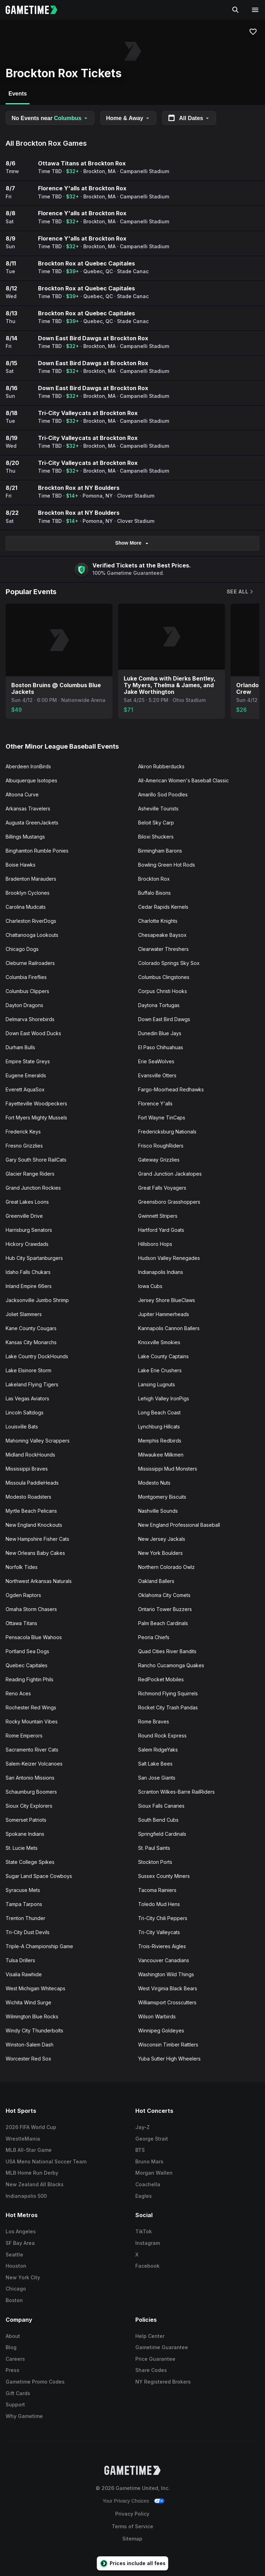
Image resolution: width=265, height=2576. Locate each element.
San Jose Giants (156, 1778)
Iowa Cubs (150, 1286)
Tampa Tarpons (24, 1904)
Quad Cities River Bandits (167, 1651)
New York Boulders (160, 1553)
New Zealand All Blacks (35, 2184)
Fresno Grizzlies (24, 1146)
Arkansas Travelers (28, 808)
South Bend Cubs (158, 1820)
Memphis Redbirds (159, 1441)
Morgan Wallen (154, 2173)
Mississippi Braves (27, 1469)
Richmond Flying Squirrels (168, 1693)
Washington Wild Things (166, 1974)
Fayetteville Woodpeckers (36, 1103)
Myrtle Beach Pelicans (31, 1511)
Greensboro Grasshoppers (169, 1202)
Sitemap (132, 2539)
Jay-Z (142, 2127)
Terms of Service (132, 2526)
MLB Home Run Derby (32, 2173)
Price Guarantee (155, 2359)
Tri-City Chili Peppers (162, 1918)
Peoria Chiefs (153, 1637)
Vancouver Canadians (163, 1960)
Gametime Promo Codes (35, 2382)
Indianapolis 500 (26, 2196)
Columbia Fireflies (26, 977)
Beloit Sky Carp (156, 823)
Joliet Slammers (24, 1314)
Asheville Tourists (158, 808)
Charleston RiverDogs (31, 921)
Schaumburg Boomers (31, 1792)
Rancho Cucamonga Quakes (171, 1665)
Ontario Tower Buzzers (165, 1609)
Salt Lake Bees (155, 1764)
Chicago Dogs (22, 949)
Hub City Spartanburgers (34, 1258)
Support (15, 2404)
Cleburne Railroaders (30, 963)
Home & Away (128, 118)
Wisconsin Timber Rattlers (168, 2045)
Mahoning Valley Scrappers (38, 1441)
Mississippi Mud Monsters (167, 1469)
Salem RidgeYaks (158, 1750)
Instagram (147, 2243)
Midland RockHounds (30, 1455)
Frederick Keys (23, 1132)
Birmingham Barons (160, 851)
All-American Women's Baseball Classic (183, 780)
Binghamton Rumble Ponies (37, 851)
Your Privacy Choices (126, 2501)
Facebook (147, 2266)
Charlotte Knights (157, 921)
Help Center (149, 2336)
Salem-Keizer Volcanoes (34, 1764)
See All (240, 591)
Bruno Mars (149, 2161)
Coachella (147, 2184)
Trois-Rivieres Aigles (162, 1946)
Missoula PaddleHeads (32, 1483)
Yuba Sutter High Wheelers (169, 2059)
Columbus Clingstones (163, 977)
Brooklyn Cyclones (28, 893)
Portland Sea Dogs (27, 1651)
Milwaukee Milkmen (160, 1455)
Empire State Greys (28, 1061)
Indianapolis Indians (160, 1272)
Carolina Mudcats (26, 907)
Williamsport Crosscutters (167, 2002)
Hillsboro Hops (155, 1244)
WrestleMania (23, 2139)
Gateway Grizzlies (159, 1160)
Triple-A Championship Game (39, 1946)
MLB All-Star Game (29, 2150)
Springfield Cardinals (162, 1834)
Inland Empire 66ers (29, 1286)
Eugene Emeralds (26, 1075)
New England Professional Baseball (179, 1525)
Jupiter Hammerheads (163, 1314)
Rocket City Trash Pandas (168, 1707)
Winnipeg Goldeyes (161, 2030)
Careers (15, 2359)
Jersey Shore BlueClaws (166, 1300)
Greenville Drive (24, 1216)
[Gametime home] (36, 10)
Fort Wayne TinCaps (161, 1118)
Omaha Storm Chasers (31, 1609)
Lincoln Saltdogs (25, 1412)
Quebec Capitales (26, 1665)
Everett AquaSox (25, 1089)
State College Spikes (30, 1862)
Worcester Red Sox (28, 2059)
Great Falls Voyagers (162, 1188)
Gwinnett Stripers (157, 1216)
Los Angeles (21, 2231)
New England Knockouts (34, 1525)
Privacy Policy (132, 2514)
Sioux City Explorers (29, 1806)
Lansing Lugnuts (156, 1384)
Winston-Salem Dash (29, 2045)
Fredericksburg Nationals (167, 1132)
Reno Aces (18, 1693)
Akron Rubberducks (161, 766)
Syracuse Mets (23, 1890)
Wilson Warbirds (157, 2016)
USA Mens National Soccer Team (46, 2161)
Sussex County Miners (164, 1876)
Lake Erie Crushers (160, 1370)
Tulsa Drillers (20, 1960)
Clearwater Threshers (163, 949)
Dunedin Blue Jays (159, 1033)
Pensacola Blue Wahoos (34, 1637)
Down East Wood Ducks (33, 1033)
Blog (11, 2347)
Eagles (143, 2196)
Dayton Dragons (24, 1005)
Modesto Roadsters (28, 1497)
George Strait (151, 2139)
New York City (23, 2277)
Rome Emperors (24, 1736)
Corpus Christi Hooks (162, 991)
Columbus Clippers (27, 991)
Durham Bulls (20, 1047)
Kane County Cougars (31, 1328)
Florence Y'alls (155, 1103)
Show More (132, 543)
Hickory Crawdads (27, 1244)
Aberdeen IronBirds (28, 766)
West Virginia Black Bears (167, 1988)
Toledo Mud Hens (159, 1904)
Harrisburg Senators (29, 1230)
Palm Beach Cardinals (163, 1623)
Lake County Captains (163, 1356)
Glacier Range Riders (30, 1174)
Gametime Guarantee (161, 2347)
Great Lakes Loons (27, 1202)
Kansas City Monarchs (31, 1342)
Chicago (16, 2289)
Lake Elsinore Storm (28, 1370)
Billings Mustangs (25, 837)
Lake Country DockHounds (37, 1356)
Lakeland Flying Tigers (32, 1384)
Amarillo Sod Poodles (163, 794)
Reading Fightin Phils (29, 1679)
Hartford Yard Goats (161, 1230)
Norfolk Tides (22, 1567)
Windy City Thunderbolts (34, 2030)
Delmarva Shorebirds (30, 1019)
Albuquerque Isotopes (31, 780)
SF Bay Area (20, 2243)
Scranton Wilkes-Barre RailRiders (176, 1792)
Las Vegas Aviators (27, 1398)
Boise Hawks (20, 865)
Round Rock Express (162, 1736)
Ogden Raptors (23, 1595)
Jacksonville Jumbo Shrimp (37, 1300)
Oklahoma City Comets (164, 1595)
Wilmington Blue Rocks (32, 2016)
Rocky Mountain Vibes (32, 1721)
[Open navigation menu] (255, 10)
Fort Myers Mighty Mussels (36, 1118)
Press (12, 2370)
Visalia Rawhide (24, 1974)
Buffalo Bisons (154, 893)
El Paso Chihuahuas (160, 1047)
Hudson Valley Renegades (169, 1258)
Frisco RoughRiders (160, 1146)
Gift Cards (18, 2393)
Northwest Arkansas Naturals (39, 1581)
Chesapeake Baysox (162, 935)
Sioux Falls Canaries (161, 1806)
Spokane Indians (25, 1834)
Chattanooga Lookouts (32, 935)
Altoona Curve (22, 794)
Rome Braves (153, 1721)
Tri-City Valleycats (159, 1932)
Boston (14, 2300)
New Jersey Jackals (161, 1539)
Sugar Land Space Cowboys (39, 1876)
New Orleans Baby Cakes (35, 1553)
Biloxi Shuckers (156, 837)
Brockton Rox (154, 879)
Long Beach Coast (159, 1412)
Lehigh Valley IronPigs (163, 1398)
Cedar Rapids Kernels (163, 907)
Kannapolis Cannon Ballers (169, 1328)
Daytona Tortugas (159, 1005)
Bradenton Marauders (31, 879)
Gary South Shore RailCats (36, 1160)
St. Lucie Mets (22, 1848)
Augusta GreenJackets (32, 823)
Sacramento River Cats (32, 1750)
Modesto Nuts (154, 1483)
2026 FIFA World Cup (31, 2127)
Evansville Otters (157, 1075)
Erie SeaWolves (156, 1061)
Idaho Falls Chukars (28, 1272)
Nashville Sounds (158, 1511)
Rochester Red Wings (31, 1707)
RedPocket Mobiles (161, 1679)
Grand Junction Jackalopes (170, 1174)
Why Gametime (24, 2416)
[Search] (235, 10)
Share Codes (151, 2370)
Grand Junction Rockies (33, 1188)
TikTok (143, 2231)
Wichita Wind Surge (28, 2002)
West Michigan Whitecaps (35, 1988)
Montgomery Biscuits (162, 1497)
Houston (16, 2266)
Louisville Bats (22, 1427)
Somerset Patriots (26, 1820)
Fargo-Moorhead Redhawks (171, 1089)
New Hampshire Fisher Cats (37, 1539)
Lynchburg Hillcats (159, 1427)
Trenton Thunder (25, 1918)
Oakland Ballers (156, 1581)
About (13, 2336)
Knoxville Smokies (159, 1342)
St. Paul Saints (154, 1848)
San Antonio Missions (30, 1778)
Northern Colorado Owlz (166, 1567)
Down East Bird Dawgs (164, 1019)
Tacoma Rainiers (157, 1890)
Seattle (14, 2255)
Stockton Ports (155, 1862)
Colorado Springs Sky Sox (169, 963)
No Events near (50, 118)
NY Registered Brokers (163, 2382)
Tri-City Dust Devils (28, 1932)
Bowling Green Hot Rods (166, 865)
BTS (140, 2150)
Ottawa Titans (21, 1623)
